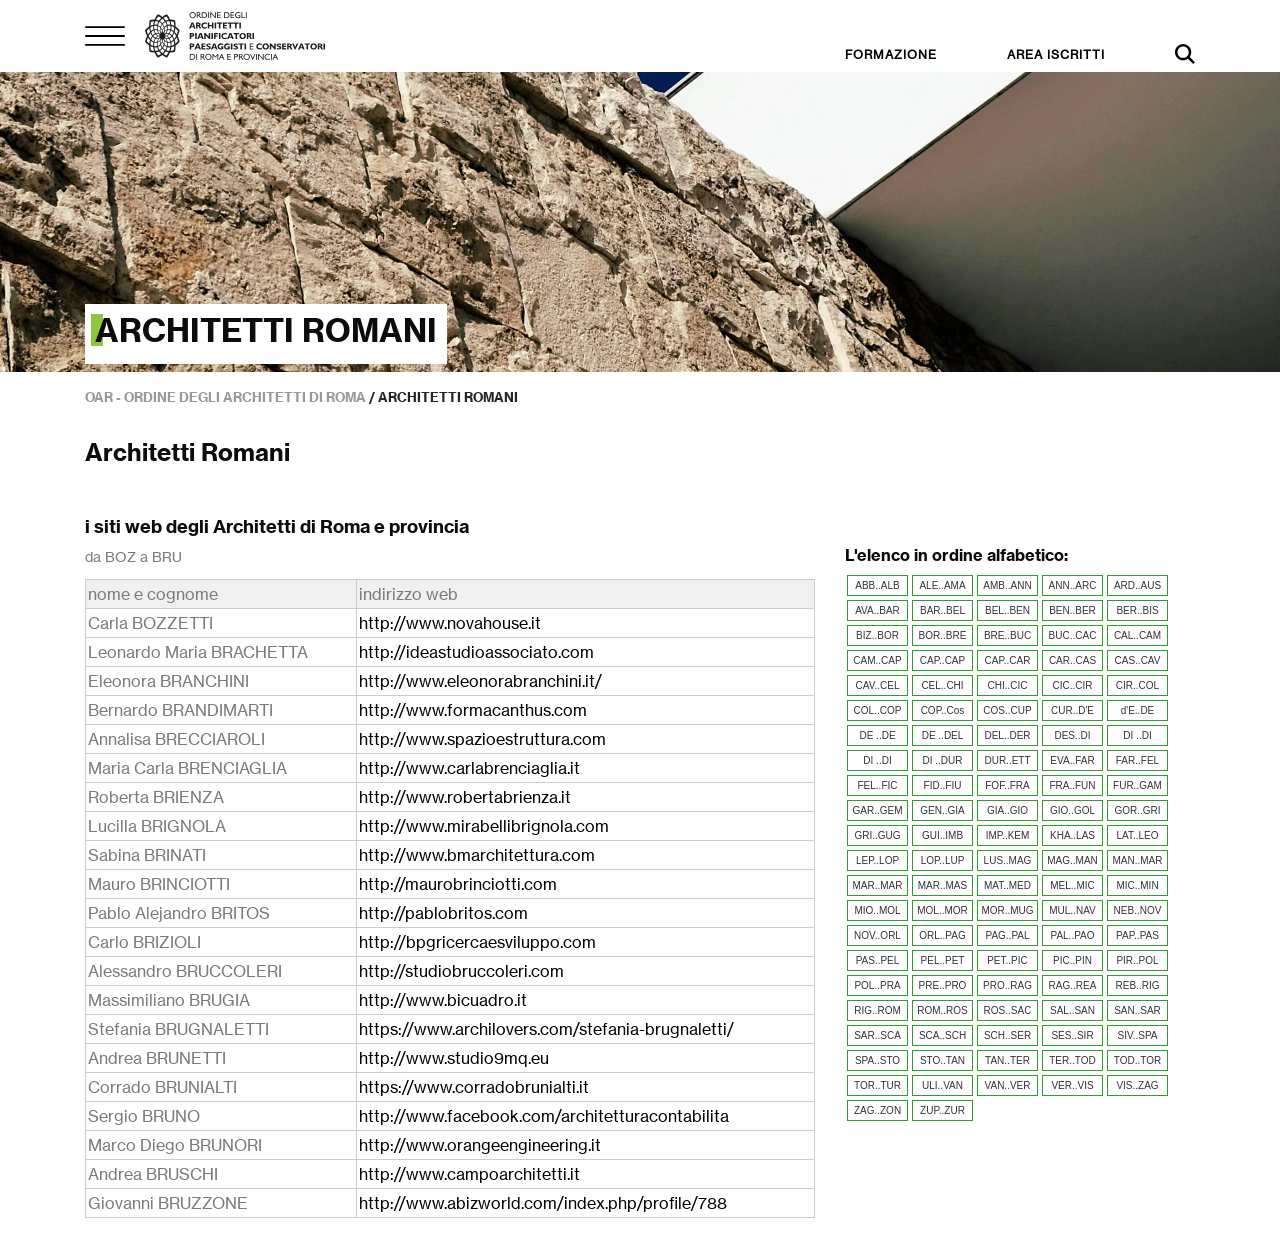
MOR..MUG (1007, 910)
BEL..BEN (1007, 610)
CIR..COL (1137, 685)
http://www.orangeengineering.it (480, 1145)
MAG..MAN (1072, 860)
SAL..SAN (1072, 1010)
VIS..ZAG (1137, 1085)
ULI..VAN (942, 1085)
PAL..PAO (1072, 935)
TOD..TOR (1137, 1060)
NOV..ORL (877, 935)
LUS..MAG (1008, 860)
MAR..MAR (878, 885)
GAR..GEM (877, 810)
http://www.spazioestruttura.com (482, 739)
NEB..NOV (1138, 910)
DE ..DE (877, 735)
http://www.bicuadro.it (443, 1000)
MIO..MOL (877, 910)
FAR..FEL (1137, 760)
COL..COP (878, 710)
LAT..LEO (1137, 835)
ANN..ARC (1073, 585)
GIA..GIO (1007, 810)
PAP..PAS (1137, 935)
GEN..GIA (942, 810)
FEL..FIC (877, 785)
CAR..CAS (1072, 660)
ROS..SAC (1008, 1010)
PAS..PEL (878, 960)
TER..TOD (1072, 1060)
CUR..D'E (1072, 710)
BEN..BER (1072, 610)
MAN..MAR (1138, 860)
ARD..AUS (1137, 585)
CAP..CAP (942, 660)
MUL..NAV (1072, 910)
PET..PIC (1007, 960)
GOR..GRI (1137, 810)
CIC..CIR (1073, 685)
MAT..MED (1007, 885)
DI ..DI (1137, 735)
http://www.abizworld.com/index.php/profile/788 (543, 1203)
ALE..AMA (942, 585)
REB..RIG (1138, 985)
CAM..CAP (877, 660)
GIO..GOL (1072, 810)
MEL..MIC (1072, 885)
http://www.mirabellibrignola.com (484, 826)
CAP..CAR (1008, 660)
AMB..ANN (1007, 585)
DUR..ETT (1007, 760)
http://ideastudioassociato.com (476, 652)
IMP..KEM (1008, 835)
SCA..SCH (942, 1035)
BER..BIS (1137, 610)
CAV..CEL (878, 685)
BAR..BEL (942, 610)
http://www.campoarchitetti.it (469, 1174)
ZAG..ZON (877, 1110)
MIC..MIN (1137, 885)
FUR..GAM (1137, 785)
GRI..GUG (877, 835)
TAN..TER (1007, 1060)
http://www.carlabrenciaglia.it (469, 768)
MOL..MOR (942, 910)
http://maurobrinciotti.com (458, 884)
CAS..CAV (1138, 660)
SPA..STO (877, 1060)
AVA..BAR (877, 610)
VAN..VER (1008, 1085)
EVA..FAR (1072, 760)
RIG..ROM (877, 1010)
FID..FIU (943, 785)
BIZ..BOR (877, 635)
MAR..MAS (942, 885)
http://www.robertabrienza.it (465, 797)
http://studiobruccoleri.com (461, 971)
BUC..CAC (1073, 635)
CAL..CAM (1137, 635)
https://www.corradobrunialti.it (474, 1087)
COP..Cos (943, 710)
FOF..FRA (1007, 785)
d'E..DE (1138, 710)
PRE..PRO (943, 985)
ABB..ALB (877, 585)
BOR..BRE (943, 635)
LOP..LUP (943, 860)
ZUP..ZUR (942, 1110)
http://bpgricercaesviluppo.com (477, 942)
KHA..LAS (1072, 835)
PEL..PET (943, 960)
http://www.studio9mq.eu (454, 1058)
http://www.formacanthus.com (473, 710)
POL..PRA (877, 985)
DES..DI (1072, 735)
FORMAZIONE (891, 54)
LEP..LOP (877, 860)
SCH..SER (1007, 1035)
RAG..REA (1073, 985)
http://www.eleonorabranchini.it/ (480, 681)
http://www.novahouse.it (450, 623)
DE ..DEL (943, 735)
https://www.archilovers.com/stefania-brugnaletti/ (546, 1029)
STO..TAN (942, 1060)
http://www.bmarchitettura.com (477, 855)
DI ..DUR (943, 760)
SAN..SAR (1137, 1010)
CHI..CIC (1008, 685)
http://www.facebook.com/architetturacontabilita (544, 1116)
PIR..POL (1137, 960)
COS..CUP (1007, 710)
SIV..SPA (1137, 1035)
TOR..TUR (877, 1085)
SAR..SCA (877, 1035)
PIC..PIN (1072, 960)
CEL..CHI (942, 685)
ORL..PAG (942, 935)
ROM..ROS (942, 1010)
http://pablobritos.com (443, 913)
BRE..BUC (1007, 635)
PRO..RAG (1007, 985)
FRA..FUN (1072, 785)
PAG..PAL (1007, 935)
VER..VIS (1072, 1085)
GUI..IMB (942, 835)
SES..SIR (1072, 1035)
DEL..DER (1007, 735)
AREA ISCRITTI (1056, 54)
